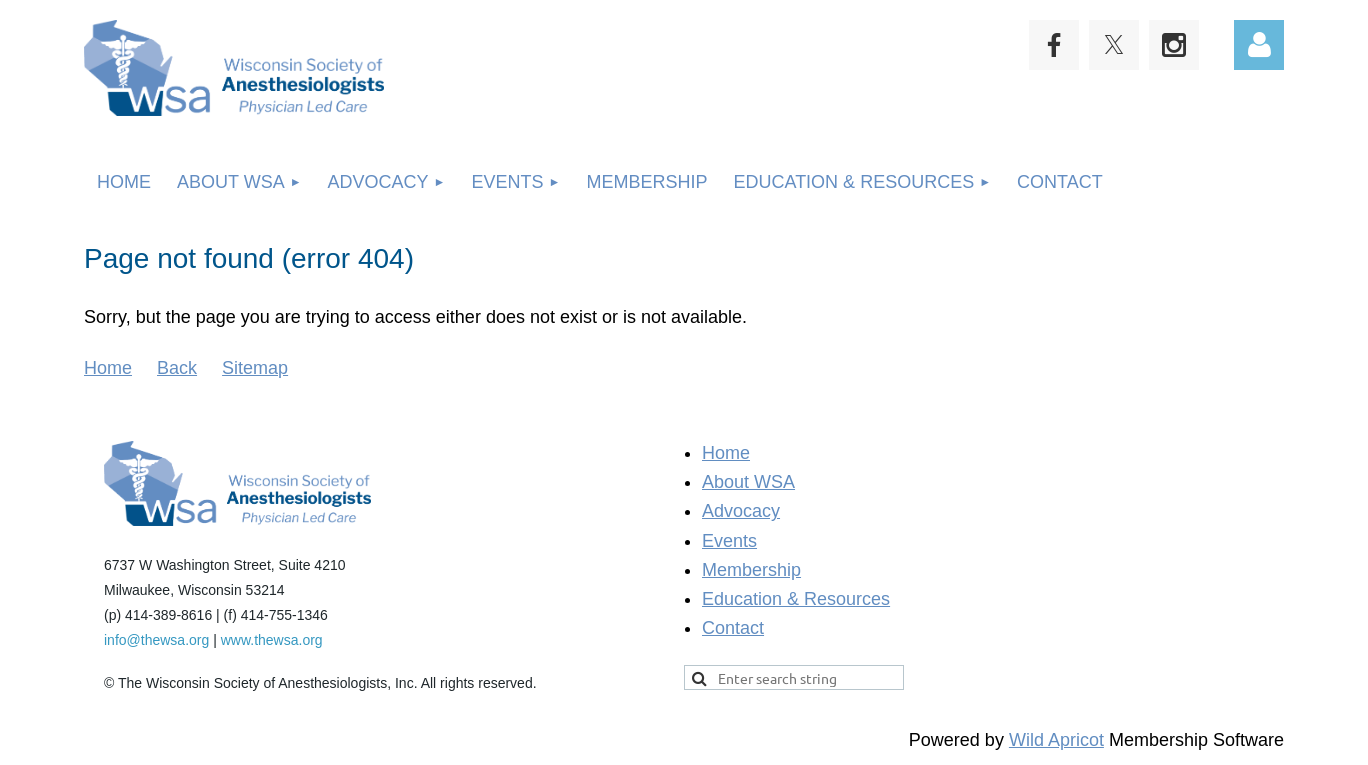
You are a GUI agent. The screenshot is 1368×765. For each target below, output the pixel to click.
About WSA (748, 482)
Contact (733, 628)
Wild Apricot (1056, 740)
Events (729, 541)
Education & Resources (796, 599)
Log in (1259, 45)
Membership (751, 570)
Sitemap (255, 368)
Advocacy (741, 511)
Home (108, 368)
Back (177, 368)
